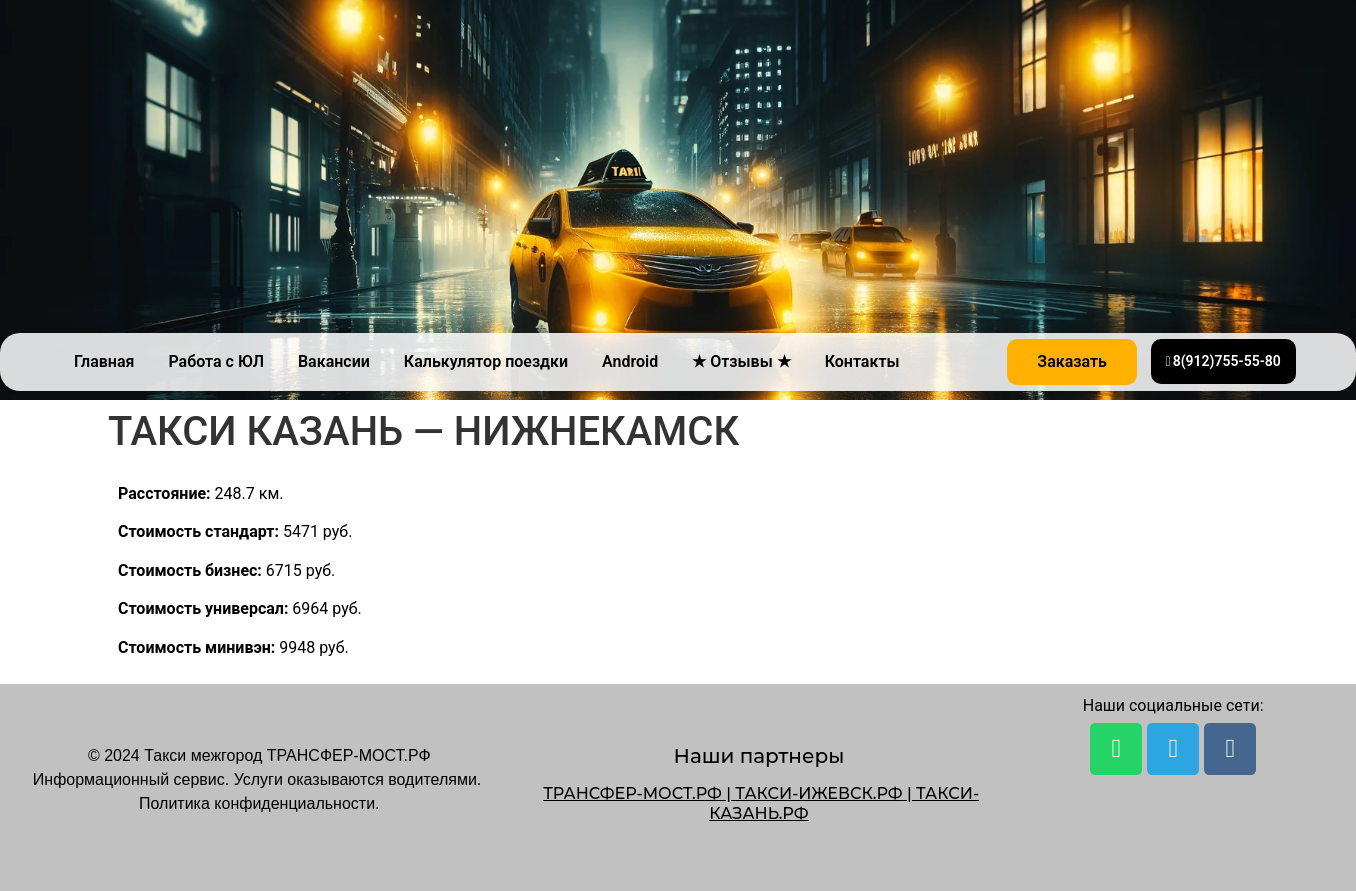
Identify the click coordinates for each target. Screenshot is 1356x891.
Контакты (862, 361)
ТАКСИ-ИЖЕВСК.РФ (818, 793)
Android (630, 361)
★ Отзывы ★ (741, 361)
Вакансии (334, 361)
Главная (104, 361)
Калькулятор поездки (486, 361)
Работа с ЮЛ (216, 361)
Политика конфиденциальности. (259, 803)
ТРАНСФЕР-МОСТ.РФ (632, 793)
